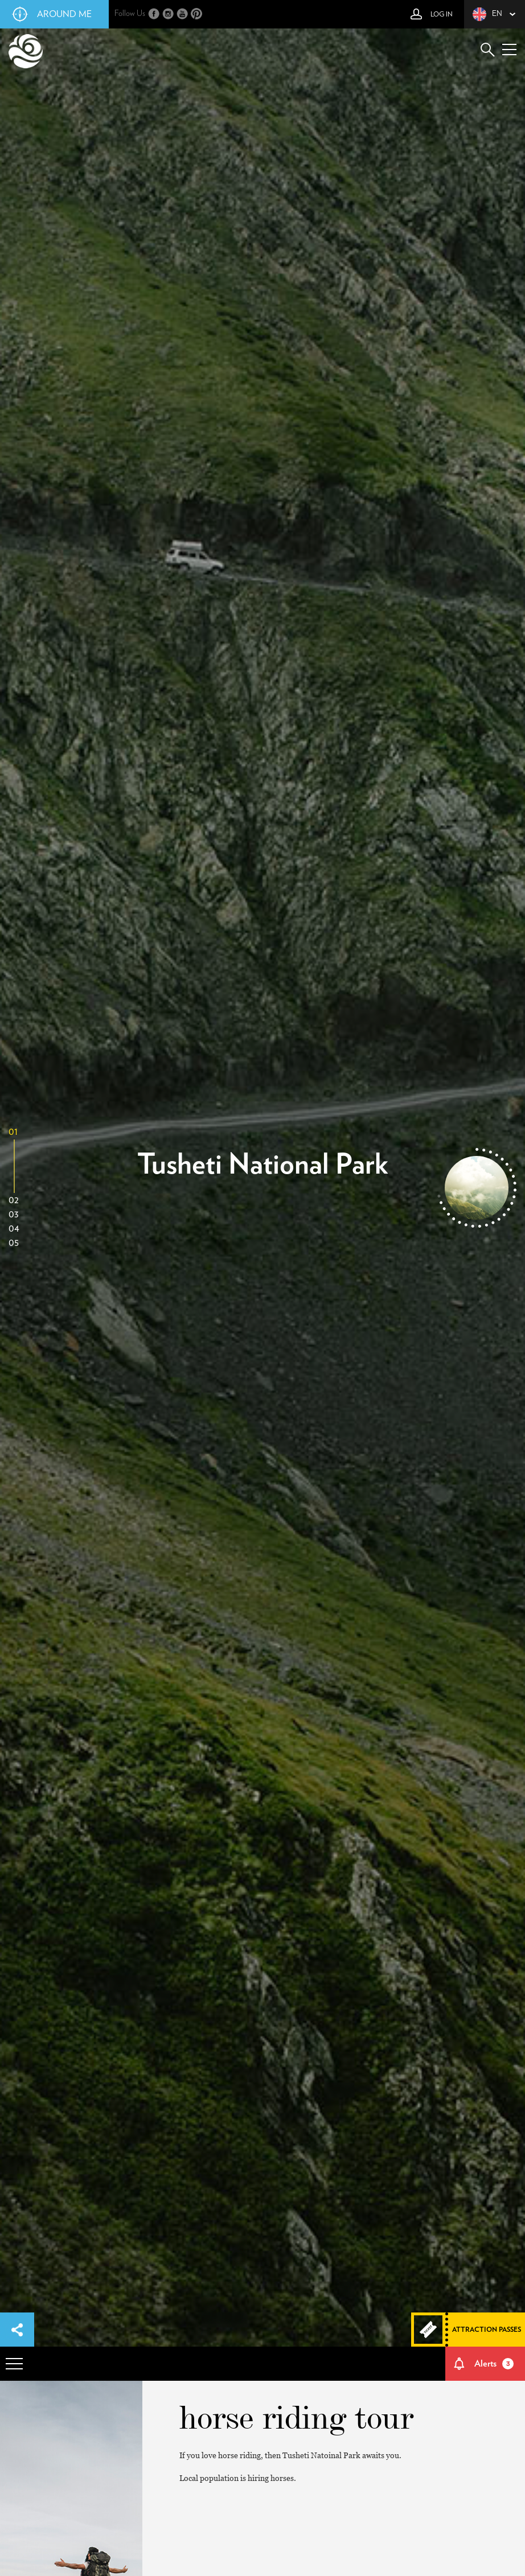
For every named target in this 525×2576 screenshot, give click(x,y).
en (487, 14)
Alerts (494, 2363)
